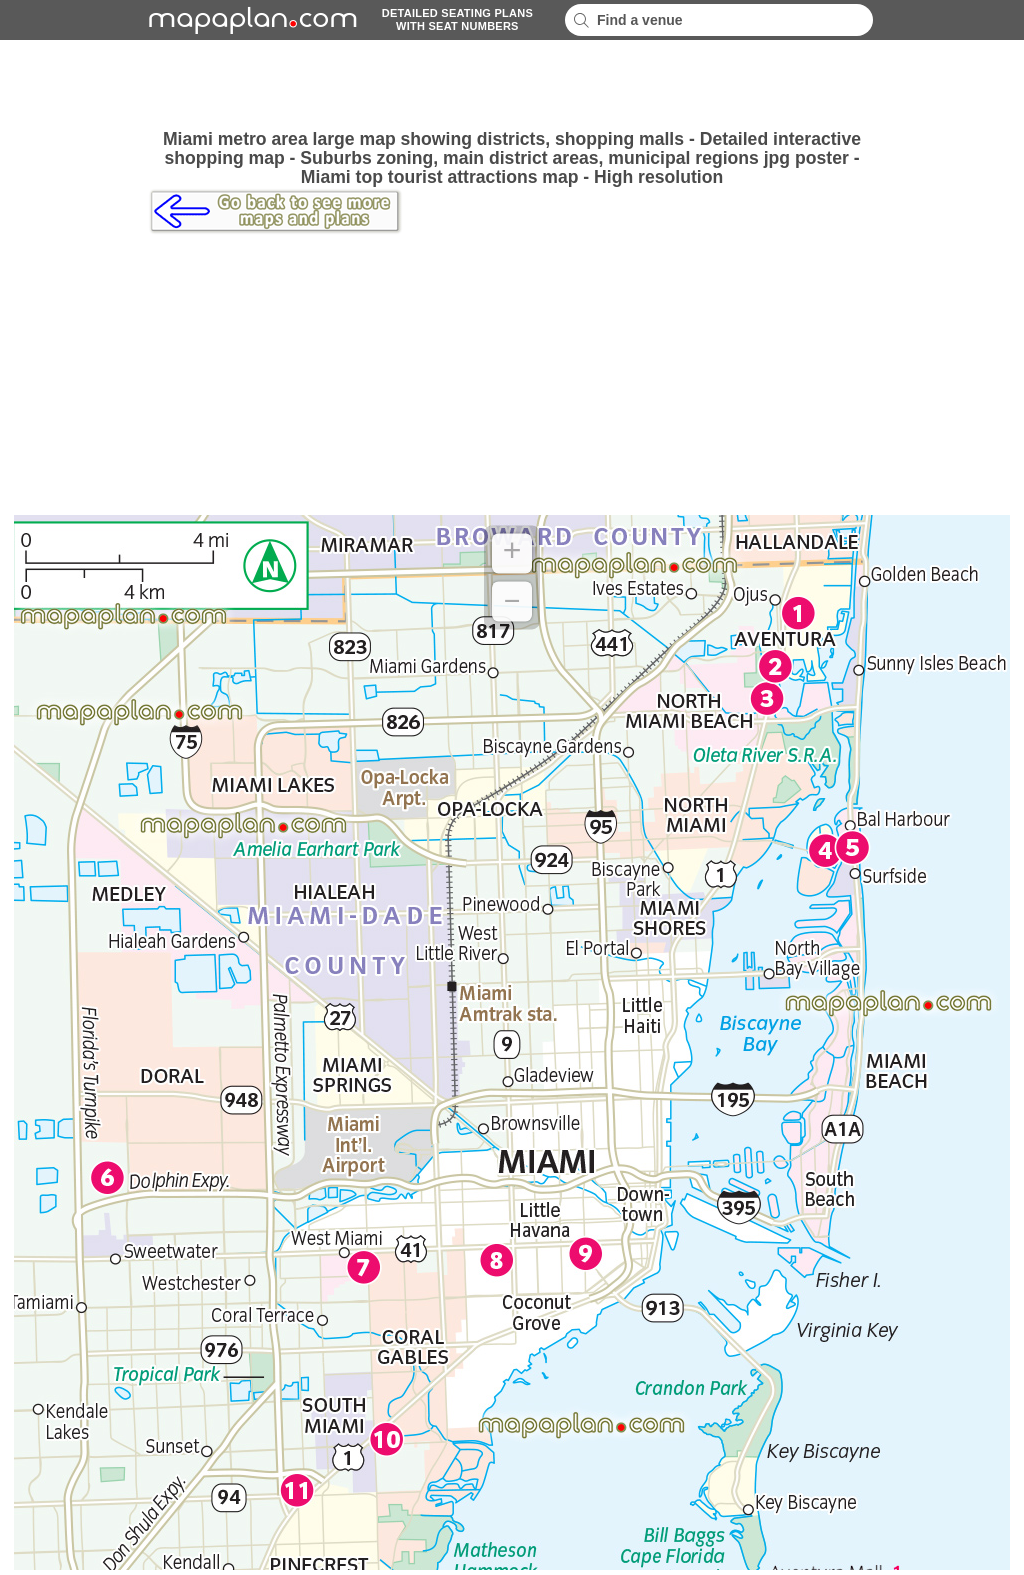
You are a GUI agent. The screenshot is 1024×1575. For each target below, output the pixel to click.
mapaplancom (250, 20)
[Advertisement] (512, 85)
